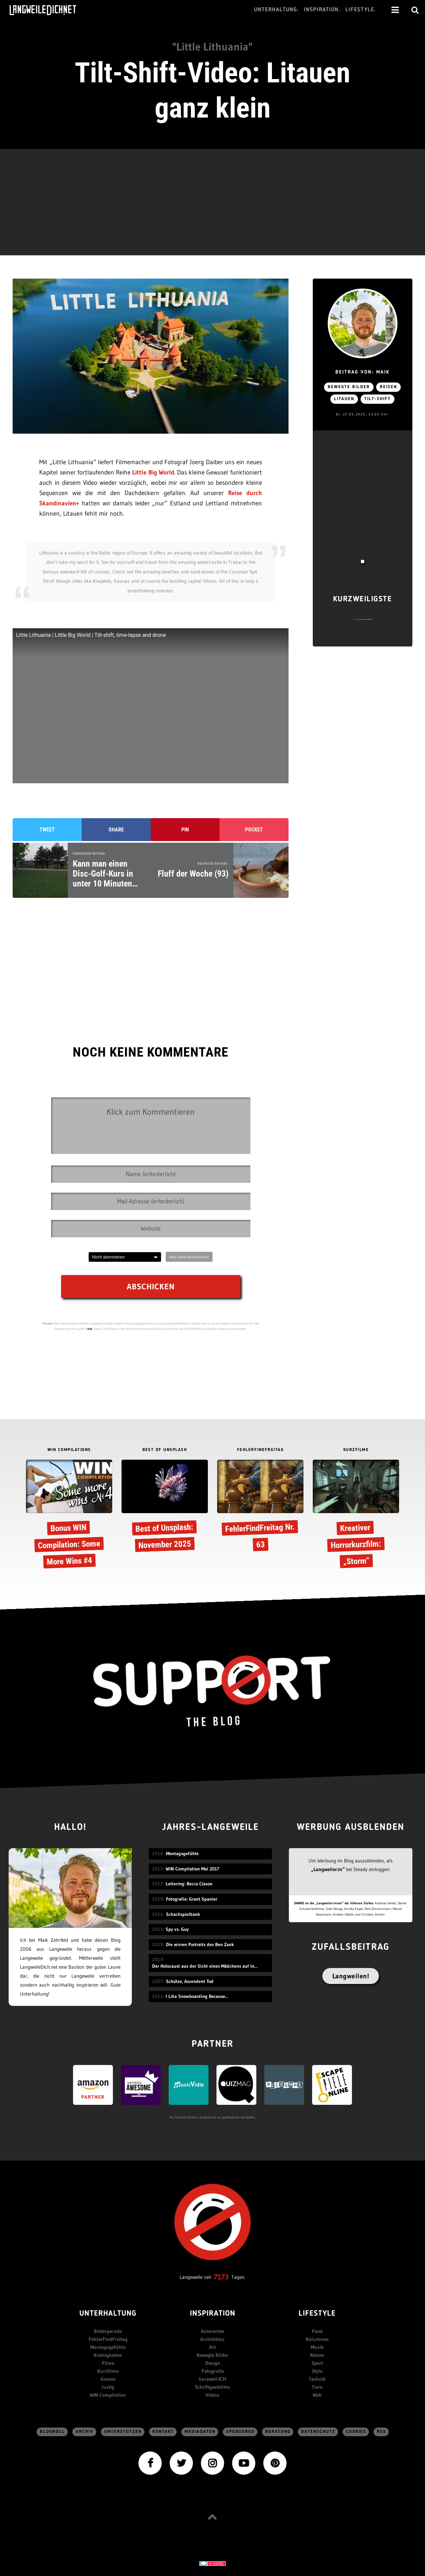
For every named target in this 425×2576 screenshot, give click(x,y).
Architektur (212, 2339)
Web (317, 2395)
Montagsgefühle (108, 2347)
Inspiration (212, 2314)
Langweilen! (350, 1976)
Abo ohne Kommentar (189, 1256)
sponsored (240, 2432)
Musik (317, 2347)
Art (212, 2347)
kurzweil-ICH (212, 2379)
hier (90, 1329)
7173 (221, 2277)
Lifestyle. (360, 10)
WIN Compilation (108, 2395)
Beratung (278, 2432)
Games (108, 2379)
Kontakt (163, 2432)
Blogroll (52, 2432)
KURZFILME (356, 1450)
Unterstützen (123, 2432)
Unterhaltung (107, 2314)
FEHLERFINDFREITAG (260, 1450)
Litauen (344, 399)
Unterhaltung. (276, 10)
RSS (381, 2432)
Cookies (356, 2432)
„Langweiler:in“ (328, 1869)
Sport (317, 2363)
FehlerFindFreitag (108, 2339)
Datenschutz (318, 2432)
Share (116, 829)
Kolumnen (317, 2339)
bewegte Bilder (349, 387)
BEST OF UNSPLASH (164, 1450)
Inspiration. (322, 10)
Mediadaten (200, 2432)
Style (317, 2371)
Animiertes (212, 2331)
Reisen (388, 387)
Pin (185, 829)
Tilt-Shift (377, 399)
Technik (317, 2379)
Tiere (317, 2387)
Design (212, 2363)
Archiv (85, 2432)
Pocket (254, 829)
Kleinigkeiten (108, 2355)
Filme (108, 2363)
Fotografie (213, 2371)
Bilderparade (108, 2331)
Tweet (47, 829)
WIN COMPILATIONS (69, 1450)
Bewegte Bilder (212, 2355)
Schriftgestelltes (212, 2387)
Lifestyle (317, 2314)
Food (317, 2331)
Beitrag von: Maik (362, 372)
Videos (212, 2395)
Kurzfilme (108, 2371)
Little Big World (153, 472)
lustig (108, 2387)
